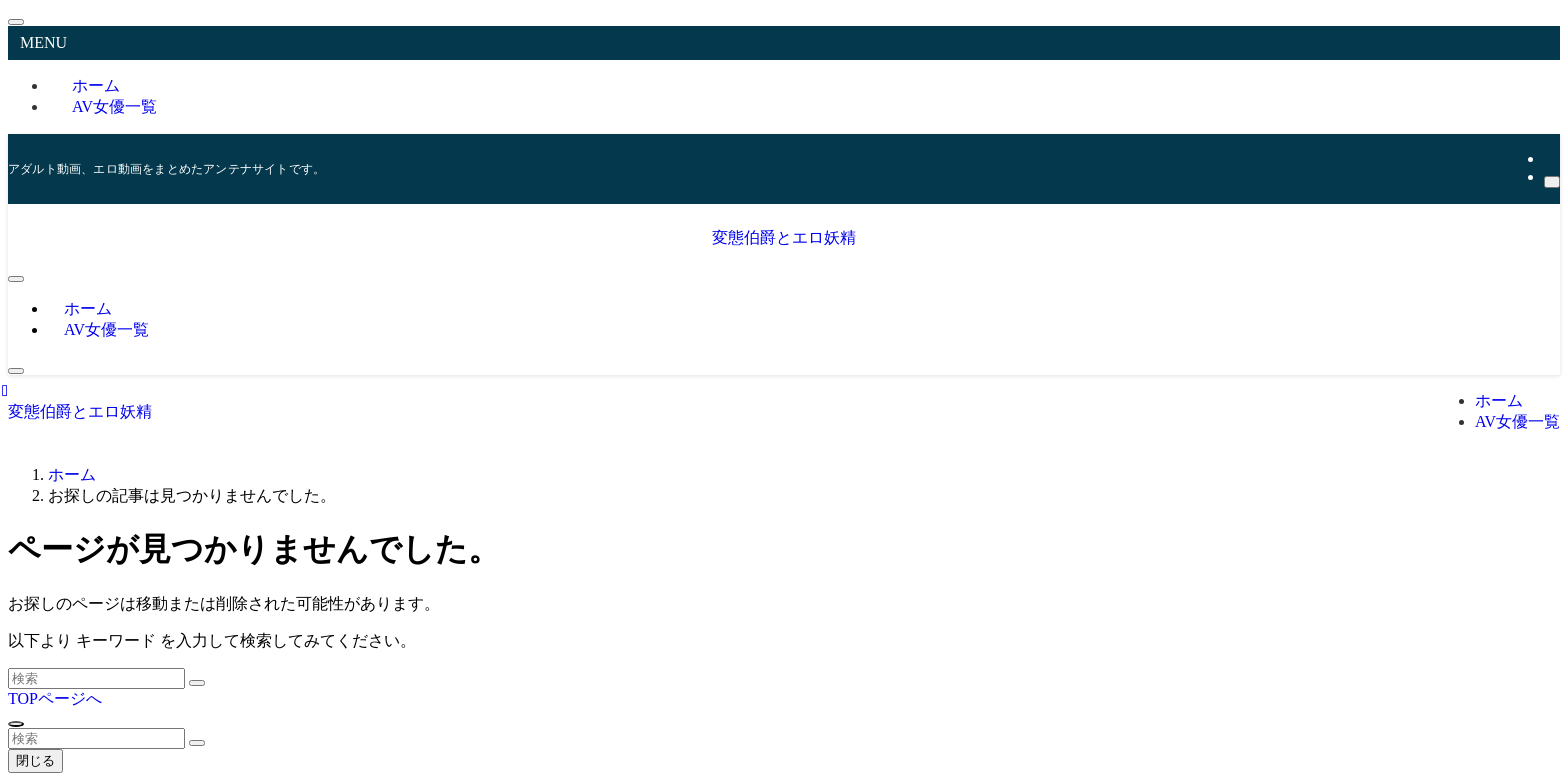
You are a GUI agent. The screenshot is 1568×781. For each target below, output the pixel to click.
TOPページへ (55, 698)
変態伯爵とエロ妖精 (784, 237)
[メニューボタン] (16, 279)
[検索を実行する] (197, 683)
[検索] (1552, 182)
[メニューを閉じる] (16, 22)
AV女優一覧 (114, 106)
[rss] (1550, 158)
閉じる (35, 760)
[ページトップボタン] (16, 724)
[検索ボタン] (16, 371)
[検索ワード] (96, 678)
